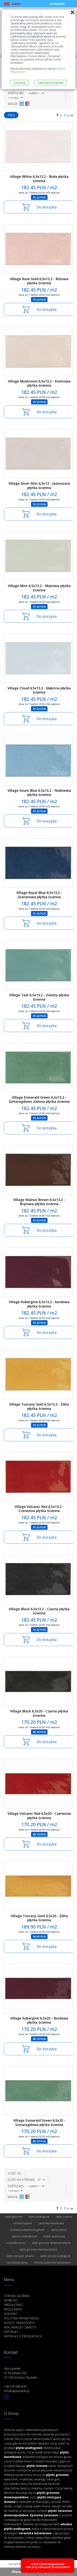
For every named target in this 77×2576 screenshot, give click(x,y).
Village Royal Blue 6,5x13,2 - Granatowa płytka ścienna (39, 894)
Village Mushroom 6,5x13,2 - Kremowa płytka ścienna (39, 383)
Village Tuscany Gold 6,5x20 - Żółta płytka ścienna (39, 1918)
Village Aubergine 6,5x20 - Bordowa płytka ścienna (39, 2020)
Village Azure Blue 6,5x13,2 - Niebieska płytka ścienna (39, 792)
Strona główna (16, 2296)
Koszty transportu (19, 2323)
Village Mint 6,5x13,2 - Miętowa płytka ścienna (39, 587)
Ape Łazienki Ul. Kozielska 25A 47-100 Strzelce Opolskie (20, 2373)
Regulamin (13, 2309)
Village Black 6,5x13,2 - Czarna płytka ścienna (39, 1611)
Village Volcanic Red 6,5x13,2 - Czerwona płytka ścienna (39, 1508)
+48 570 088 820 (15, 2386)
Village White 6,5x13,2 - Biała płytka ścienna (39, 178)
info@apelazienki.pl (16, 2391)
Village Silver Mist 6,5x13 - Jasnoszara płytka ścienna (39, 485)
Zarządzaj (20, 82)
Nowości (11, 2300)
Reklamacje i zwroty (20, 2327)
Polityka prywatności (21, 2318)
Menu (16, 4)
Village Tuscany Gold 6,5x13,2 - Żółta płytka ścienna (39, 1406)
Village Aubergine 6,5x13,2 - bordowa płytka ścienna (39, 1304)
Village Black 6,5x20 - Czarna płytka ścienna (39, 1713)
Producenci (13, 2305)
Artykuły (11, 2332)
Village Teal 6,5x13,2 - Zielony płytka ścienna (39, 997)
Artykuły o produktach (23, 2336)
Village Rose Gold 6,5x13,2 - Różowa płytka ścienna (39, 281)
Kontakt (11, 2314)
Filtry (11, 115)
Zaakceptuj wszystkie (50, 82)
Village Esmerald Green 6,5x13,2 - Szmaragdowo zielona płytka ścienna (39, 1099)
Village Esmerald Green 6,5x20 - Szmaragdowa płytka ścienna (39, 2122)
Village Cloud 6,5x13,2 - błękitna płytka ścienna (39, 690)
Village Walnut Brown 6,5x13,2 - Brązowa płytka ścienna (39, 1201)
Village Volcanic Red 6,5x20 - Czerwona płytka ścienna (39, 1815)
